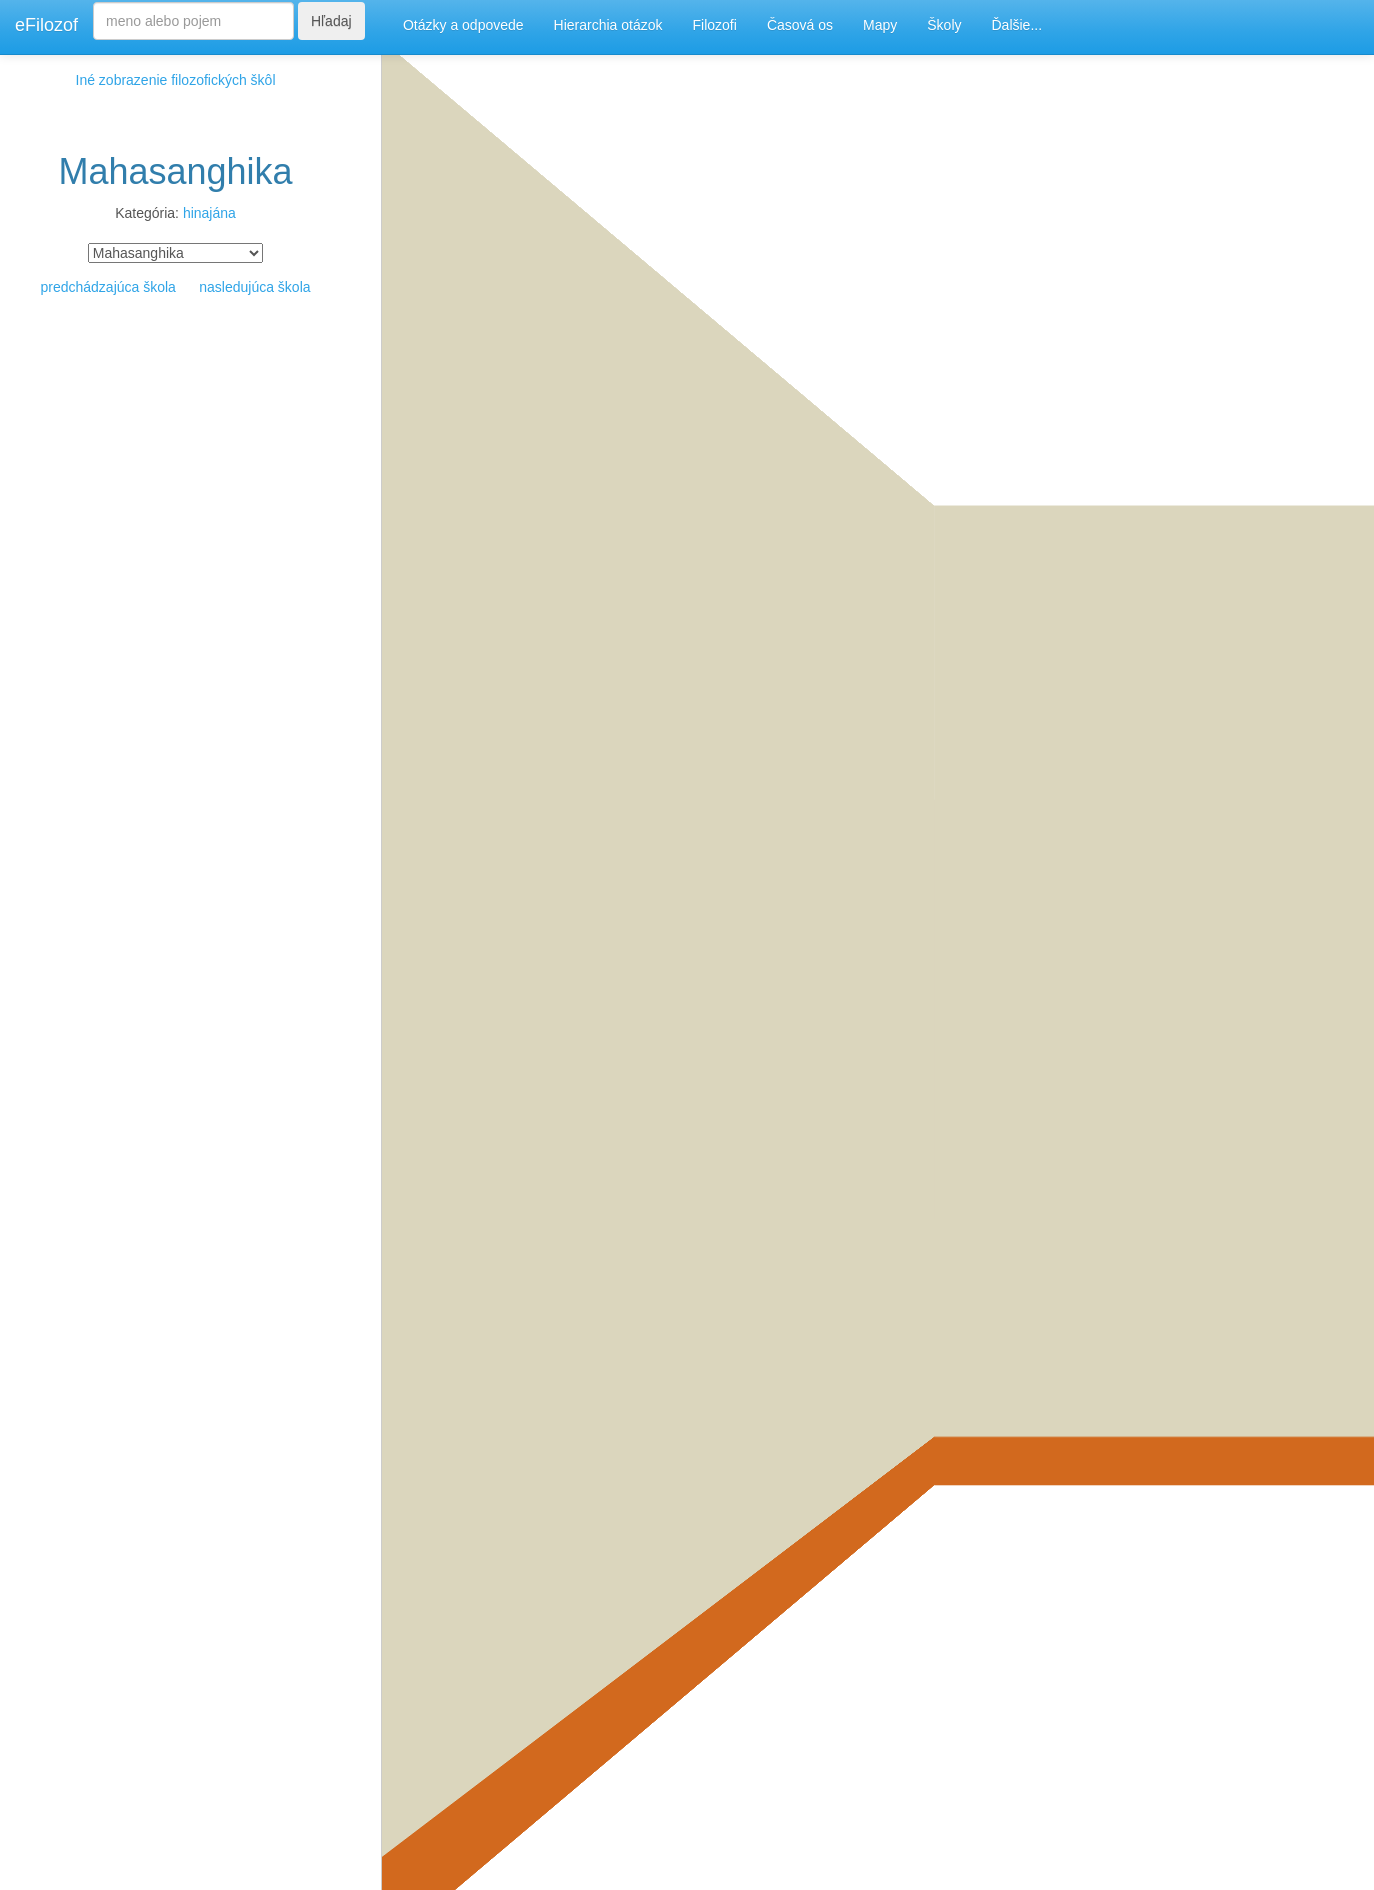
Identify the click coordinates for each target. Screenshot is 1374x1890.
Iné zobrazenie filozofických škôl (176, 80)
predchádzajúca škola (107, 287)
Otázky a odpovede (463, 25)
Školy (944, 25)
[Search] (193, 21)
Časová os (800, 25)
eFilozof (46, 25)
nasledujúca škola (254, 287)
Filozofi (715, 25)
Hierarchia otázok (608, 25)
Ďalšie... (1017, 25)
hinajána (209, 213)
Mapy (880, 25)
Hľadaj (331, 21)
